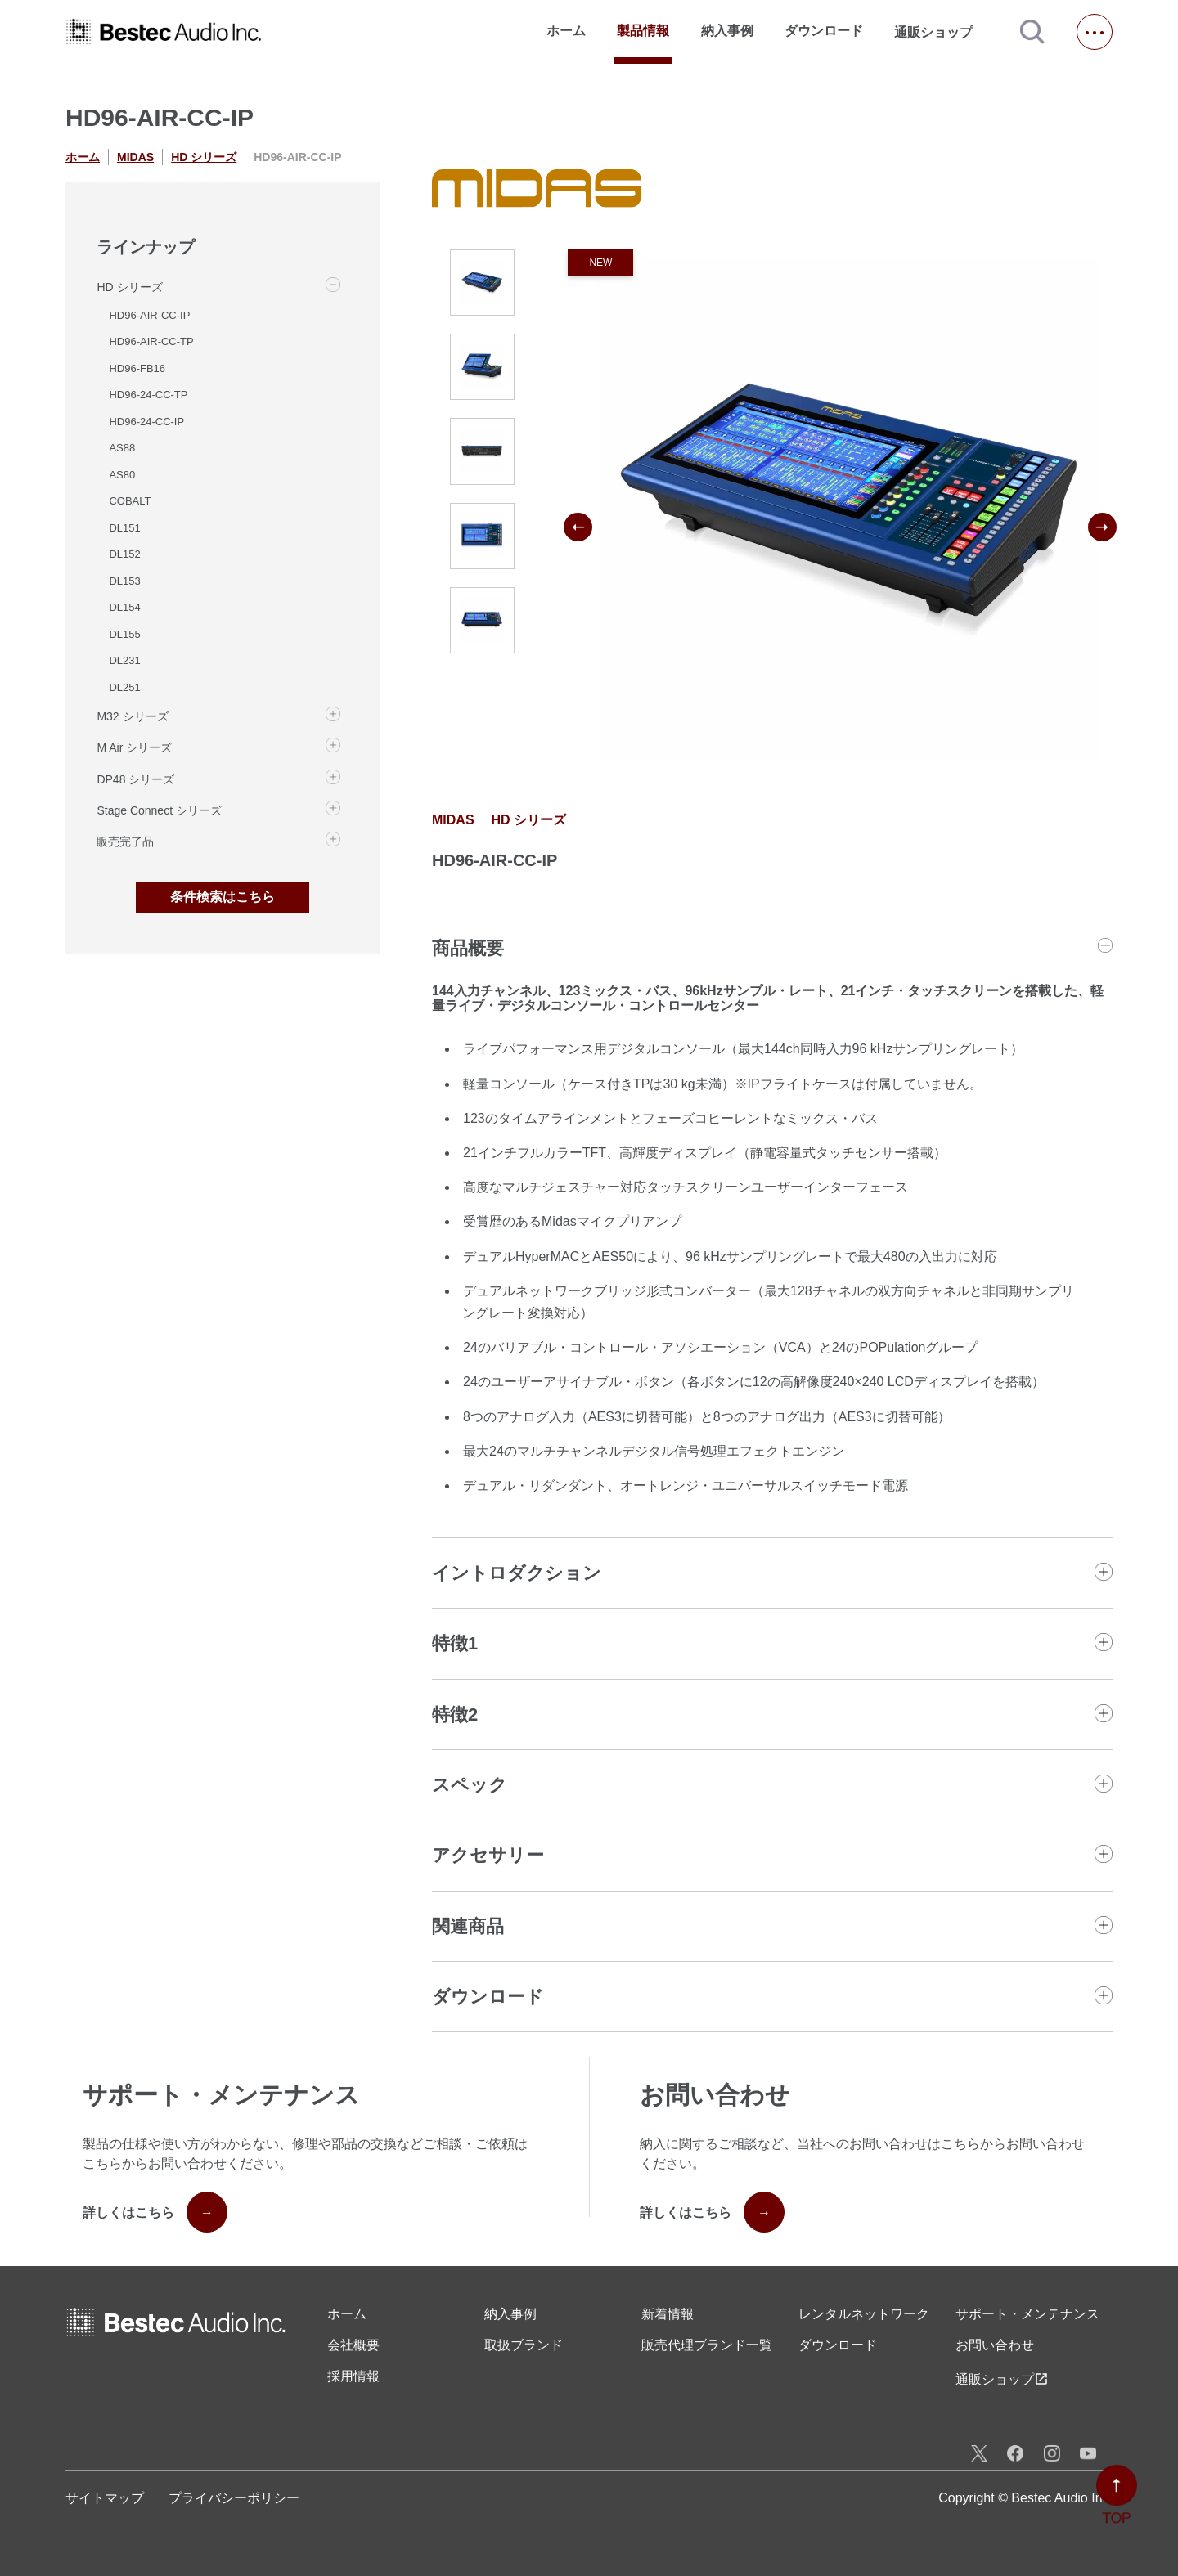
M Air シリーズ (134, 747)
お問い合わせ (994, 2345)
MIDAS (135, 157)
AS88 (122, 448)
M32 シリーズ (132, 716)
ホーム (566, 31)
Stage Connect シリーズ (159, 810)
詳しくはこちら (155, 2212)
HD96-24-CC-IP (146, 421)
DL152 (124, 554)
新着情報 (667, 2314)
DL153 (124, 581)
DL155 (124, 634)
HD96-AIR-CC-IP (149, 315)
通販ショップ (940, 32)
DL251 (124, 687)
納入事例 (727, 31)
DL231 (124, 660)
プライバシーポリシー (234, 2498)
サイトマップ (104, 2498)
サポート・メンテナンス (1027, 2314)
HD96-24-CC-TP (148, 394)
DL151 (124, 528)
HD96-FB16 (137, 368)
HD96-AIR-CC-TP (151, 341)
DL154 (124, 607)
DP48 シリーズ (135, 779)
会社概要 (353, 2345)
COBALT (130, 501)
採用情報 (353, 2376)
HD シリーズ (203, 157)
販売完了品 (125, 841)
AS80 (122, 475)
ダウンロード (824, 31)
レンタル (863, 2314)
